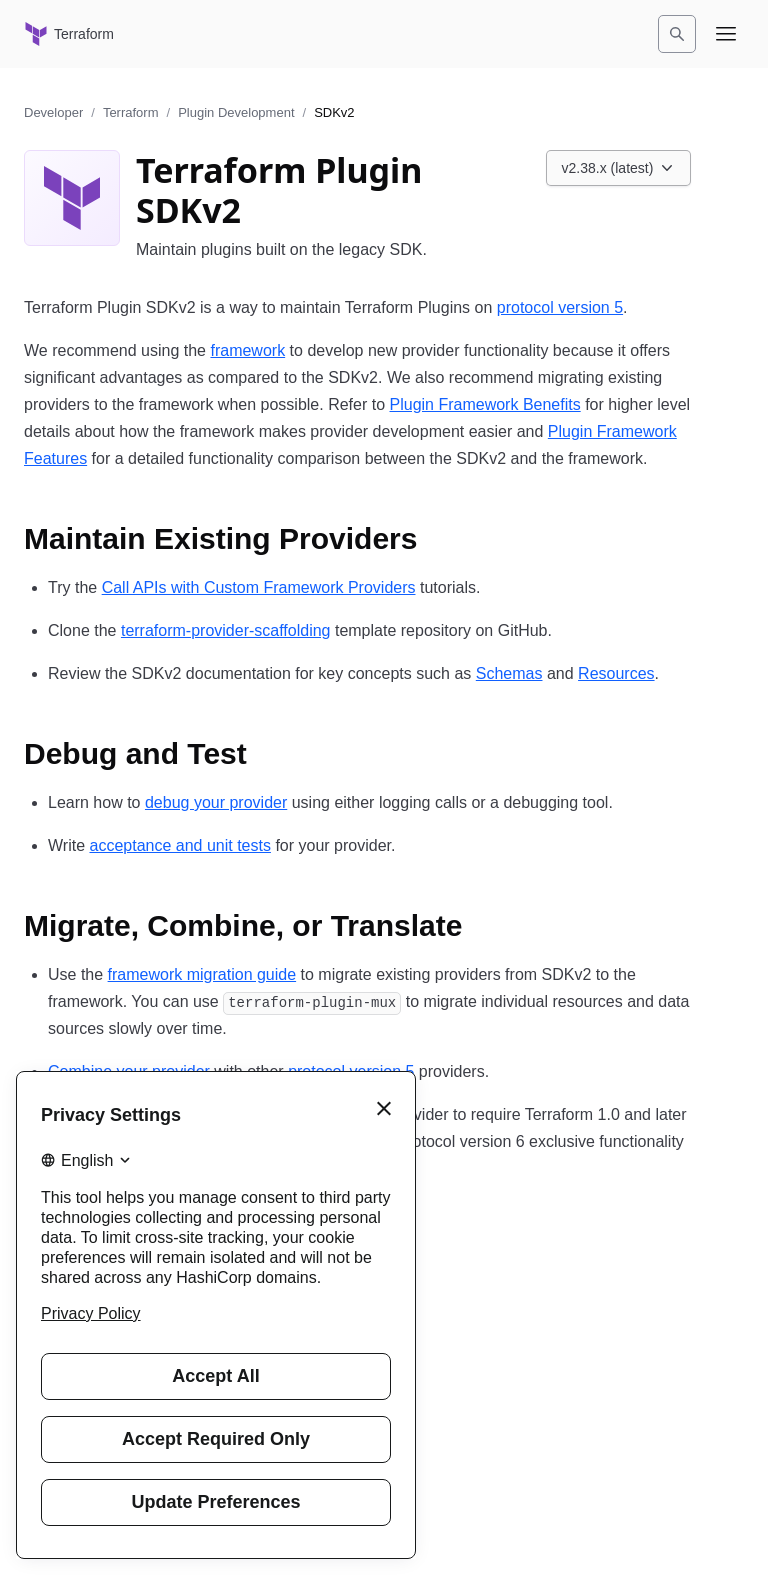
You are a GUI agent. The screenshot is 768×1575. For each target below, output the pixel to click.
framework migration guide (202, 974)
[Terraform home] (69, 34)
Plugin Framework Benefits (485, 404)
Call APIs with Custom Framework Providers (259, 587)
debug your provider (216, 802)
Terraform (131, 112)
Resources (616, 673)
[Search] (677, 34)
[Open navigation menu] (726, 34)
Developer (53, 112)
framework (247, 350)
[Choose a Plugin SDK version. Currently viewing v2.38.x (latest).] (619, 168)
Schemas (509, 673)
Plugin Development (236, 112)
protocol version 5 (560, 307)
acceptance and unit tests (179, 845)
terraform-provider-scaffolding (226, 630)
